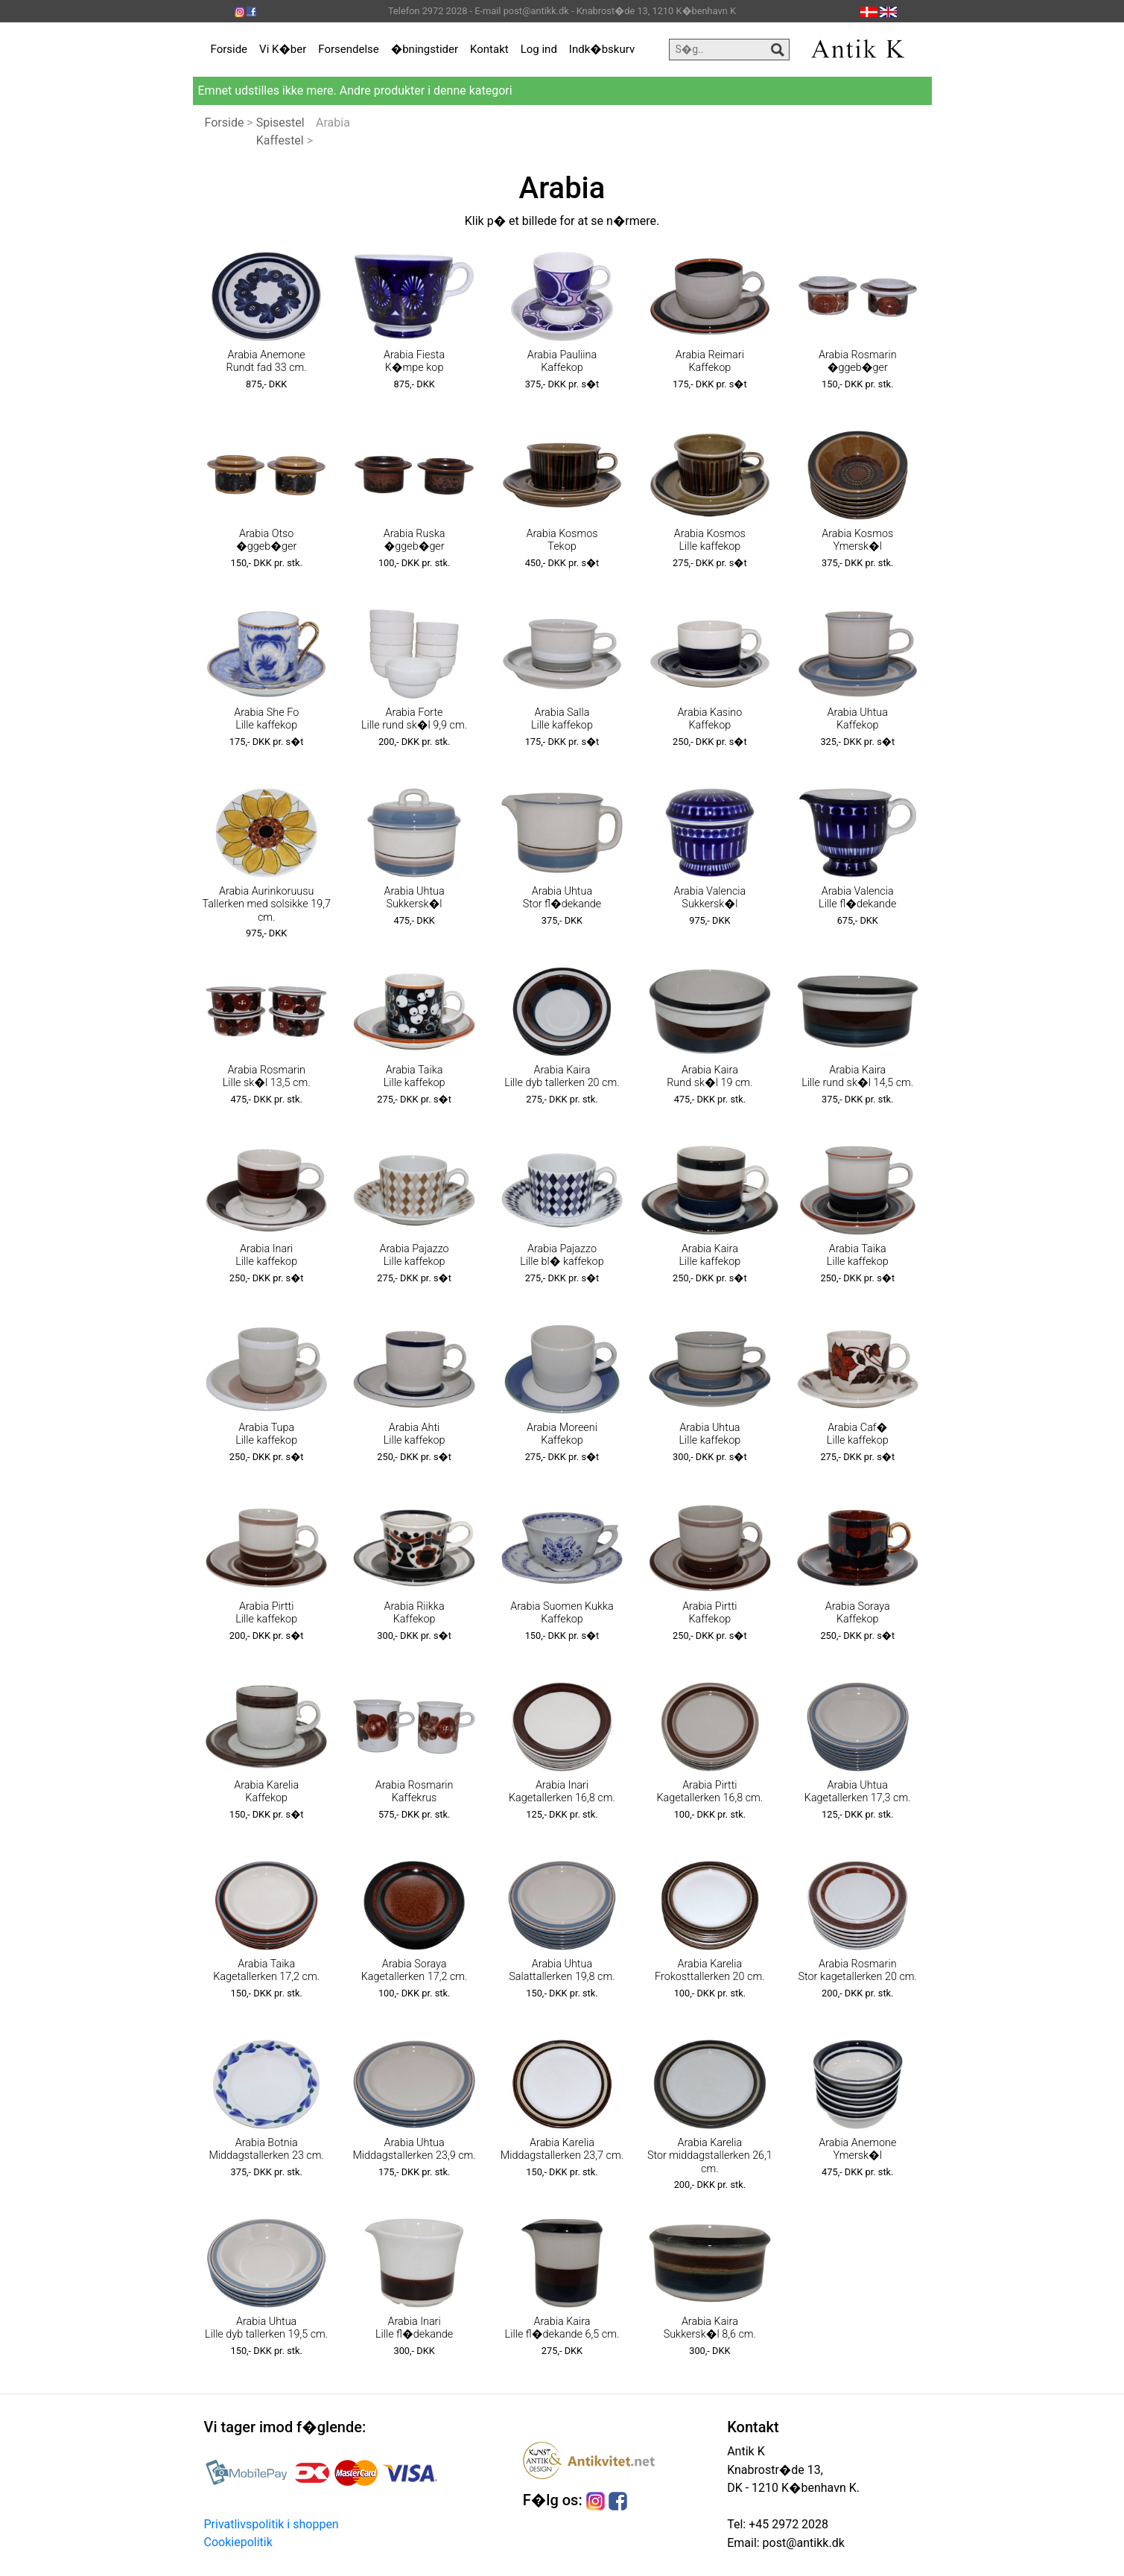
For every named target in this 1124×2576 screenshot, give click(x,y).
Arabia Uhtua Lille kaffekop (709, 1434)
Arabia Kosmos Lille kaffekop (710, 540)
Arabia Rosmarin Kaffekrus (414, 1791)
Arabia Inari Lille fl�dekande (414, 2328)
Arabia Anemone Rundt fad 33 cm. (266, 361)
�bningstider (424, 49)
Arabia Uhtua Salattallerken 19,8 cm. (562, 1970)
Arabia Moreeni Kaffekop (562, 1434)
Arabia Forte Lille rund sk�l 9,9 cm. (414, 719)
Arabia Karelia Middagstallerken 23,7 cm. (562, 2149)
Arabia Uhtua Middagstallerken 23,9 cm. (413, 2149)
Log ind (539, 49)
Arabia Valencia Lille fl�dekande (857, 897)
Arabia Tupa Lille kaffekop (266, 1434)
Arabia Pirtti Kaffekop (709, 1612)
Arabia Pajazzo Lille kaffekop (414, 1255)
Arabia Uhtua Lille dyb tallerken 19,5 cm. (266, 2328)
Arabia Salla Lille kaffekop (562, 719)
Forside (229, 49)
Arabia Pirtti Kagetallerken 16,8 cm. (709, 1791)
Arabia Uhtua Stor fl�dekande (562, 897)
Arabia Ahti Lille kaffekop (414, 1434)
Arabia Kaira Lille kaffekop (709, 1255)
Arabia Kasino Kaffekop (709, 719)
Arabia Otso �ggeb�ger (266, 540)
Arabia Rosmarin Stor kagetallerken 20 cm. (857, 1970)
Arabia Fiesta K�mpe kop (414, 361)
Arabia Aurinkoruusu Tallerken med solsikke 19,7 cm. (266, 904)
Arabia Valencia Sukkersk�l (709, 897)
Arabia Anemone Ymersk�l (857, 2149)
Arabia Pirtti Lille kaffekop (266, 1612)
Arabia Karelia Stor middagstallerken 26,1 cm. (709, 2155)
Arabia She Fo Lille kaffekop (266, 719)
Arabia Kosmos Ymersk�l (857, 540)
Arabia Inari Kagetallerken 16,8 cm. (562, 1791)
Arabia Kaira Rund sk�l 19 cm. (709, 1076)
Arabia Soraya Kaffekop (857, 1612)
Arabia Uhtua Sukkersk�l (414, 897)
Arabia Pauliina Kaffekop (562, 361)
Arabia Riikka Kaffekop (414, 1612)
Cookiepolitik (238, 2542)
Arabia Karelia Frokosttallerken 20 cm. (710, 1970)
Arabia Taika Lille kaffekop (414, 1076)
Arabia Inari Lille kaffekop (266, 1255)
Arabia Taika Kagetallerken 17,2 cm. (266, 1970)
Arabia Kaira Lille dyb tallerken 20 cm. (562, 1076)
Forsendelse (348, 49)
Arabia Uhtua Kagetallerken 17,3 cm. (857, 1791)
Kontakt (489, 49)
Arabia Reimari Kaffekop (710, 361)
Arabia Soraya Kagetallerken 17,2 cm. (414, 1970)
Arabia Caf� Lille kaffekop (858, 1434)
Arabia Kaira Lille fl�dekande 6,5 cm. (562, 2328)
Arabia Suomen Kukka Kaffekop (561, 1612)
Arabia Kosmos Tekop (561, 540)
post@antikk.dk (802, 2543)
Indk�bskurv (602, 49)
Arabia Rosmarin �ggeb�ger (858, 361)
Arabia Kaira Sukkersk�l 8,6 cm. (710, 2328)
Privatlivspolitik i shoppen (271, 2524)
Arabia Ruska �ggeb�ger (414, 540)
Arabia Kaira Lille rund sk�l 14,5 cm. (857, 1076)
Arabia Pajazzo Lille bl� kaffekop (561, 1255)
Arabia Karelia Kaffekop (266, 1791)
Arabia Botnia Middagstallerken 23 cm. (266, 2149)
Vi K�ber (282, 49)
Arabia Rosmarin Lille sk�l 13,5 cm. (267, 1076)
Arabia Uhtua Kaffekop (858, 719)
